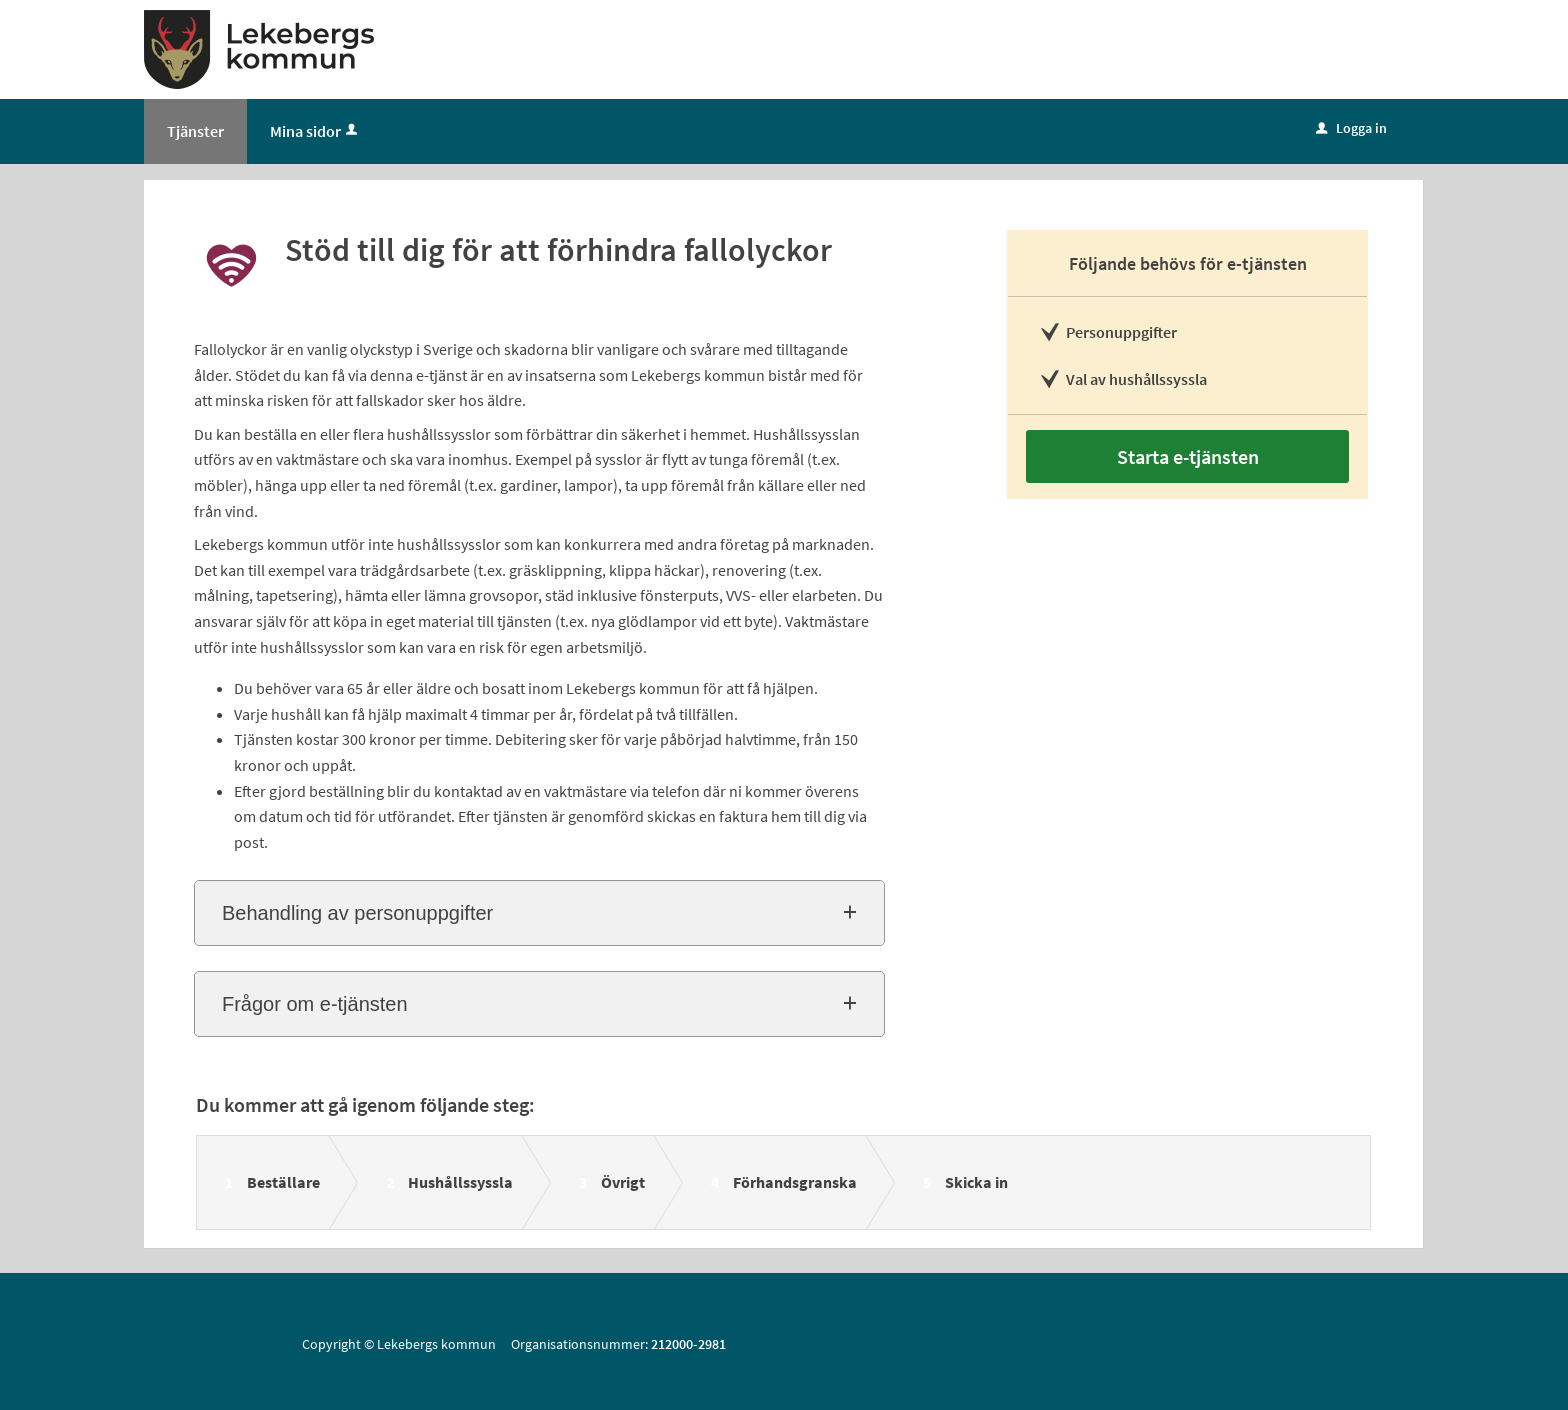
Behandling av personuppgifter (357, 913)
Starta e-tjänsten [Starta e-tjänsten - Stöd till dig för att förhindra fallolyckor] (1188, 456)
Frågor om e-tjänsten (315, 1004)
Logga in (1351, 128)
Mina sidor (315, 131)
